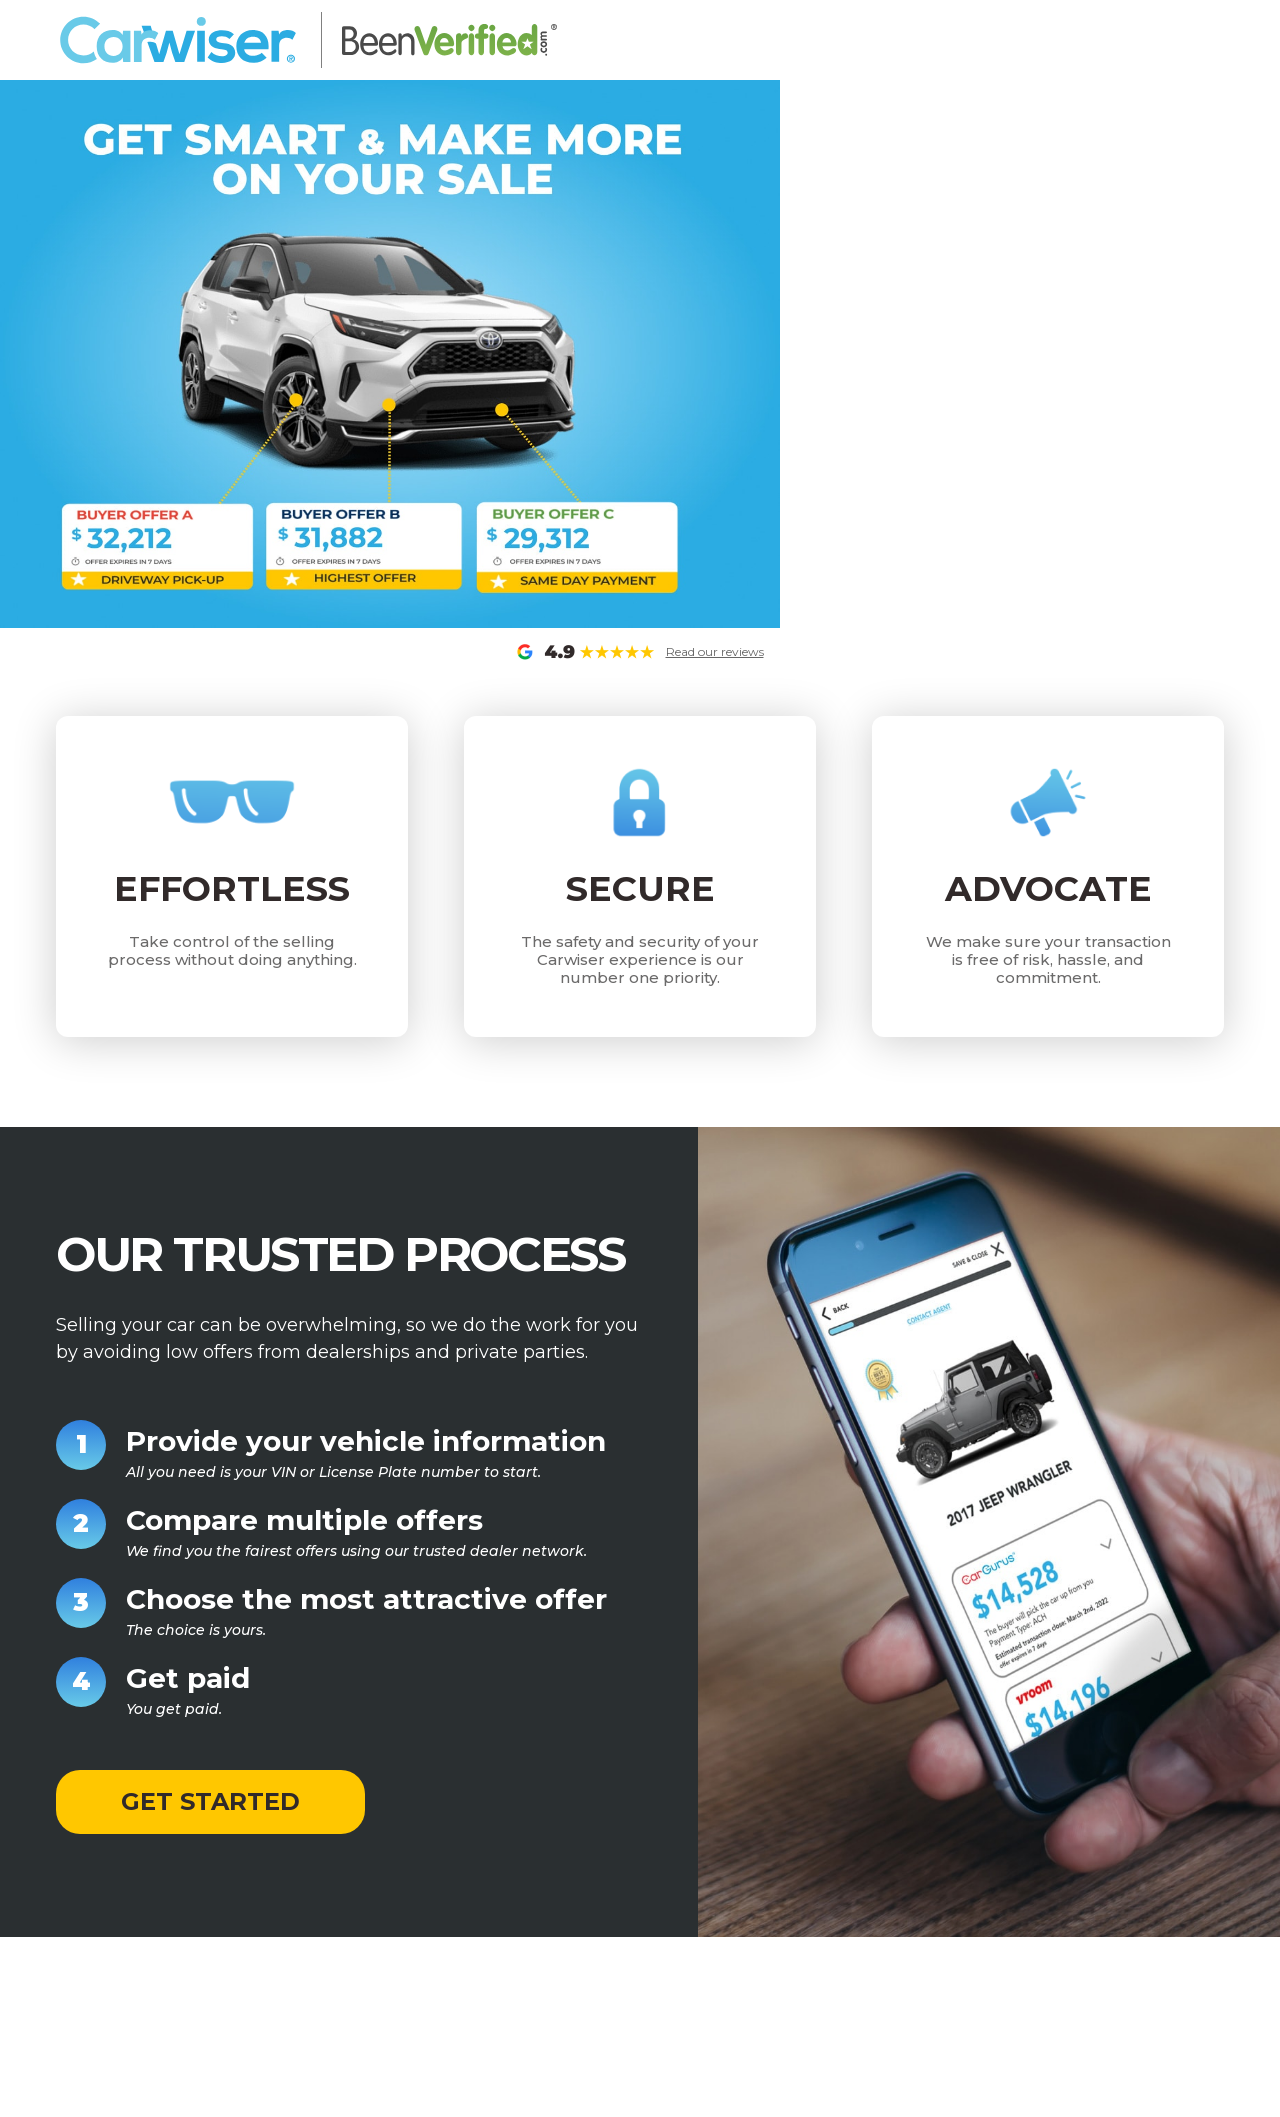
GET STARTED (210, 1801)
